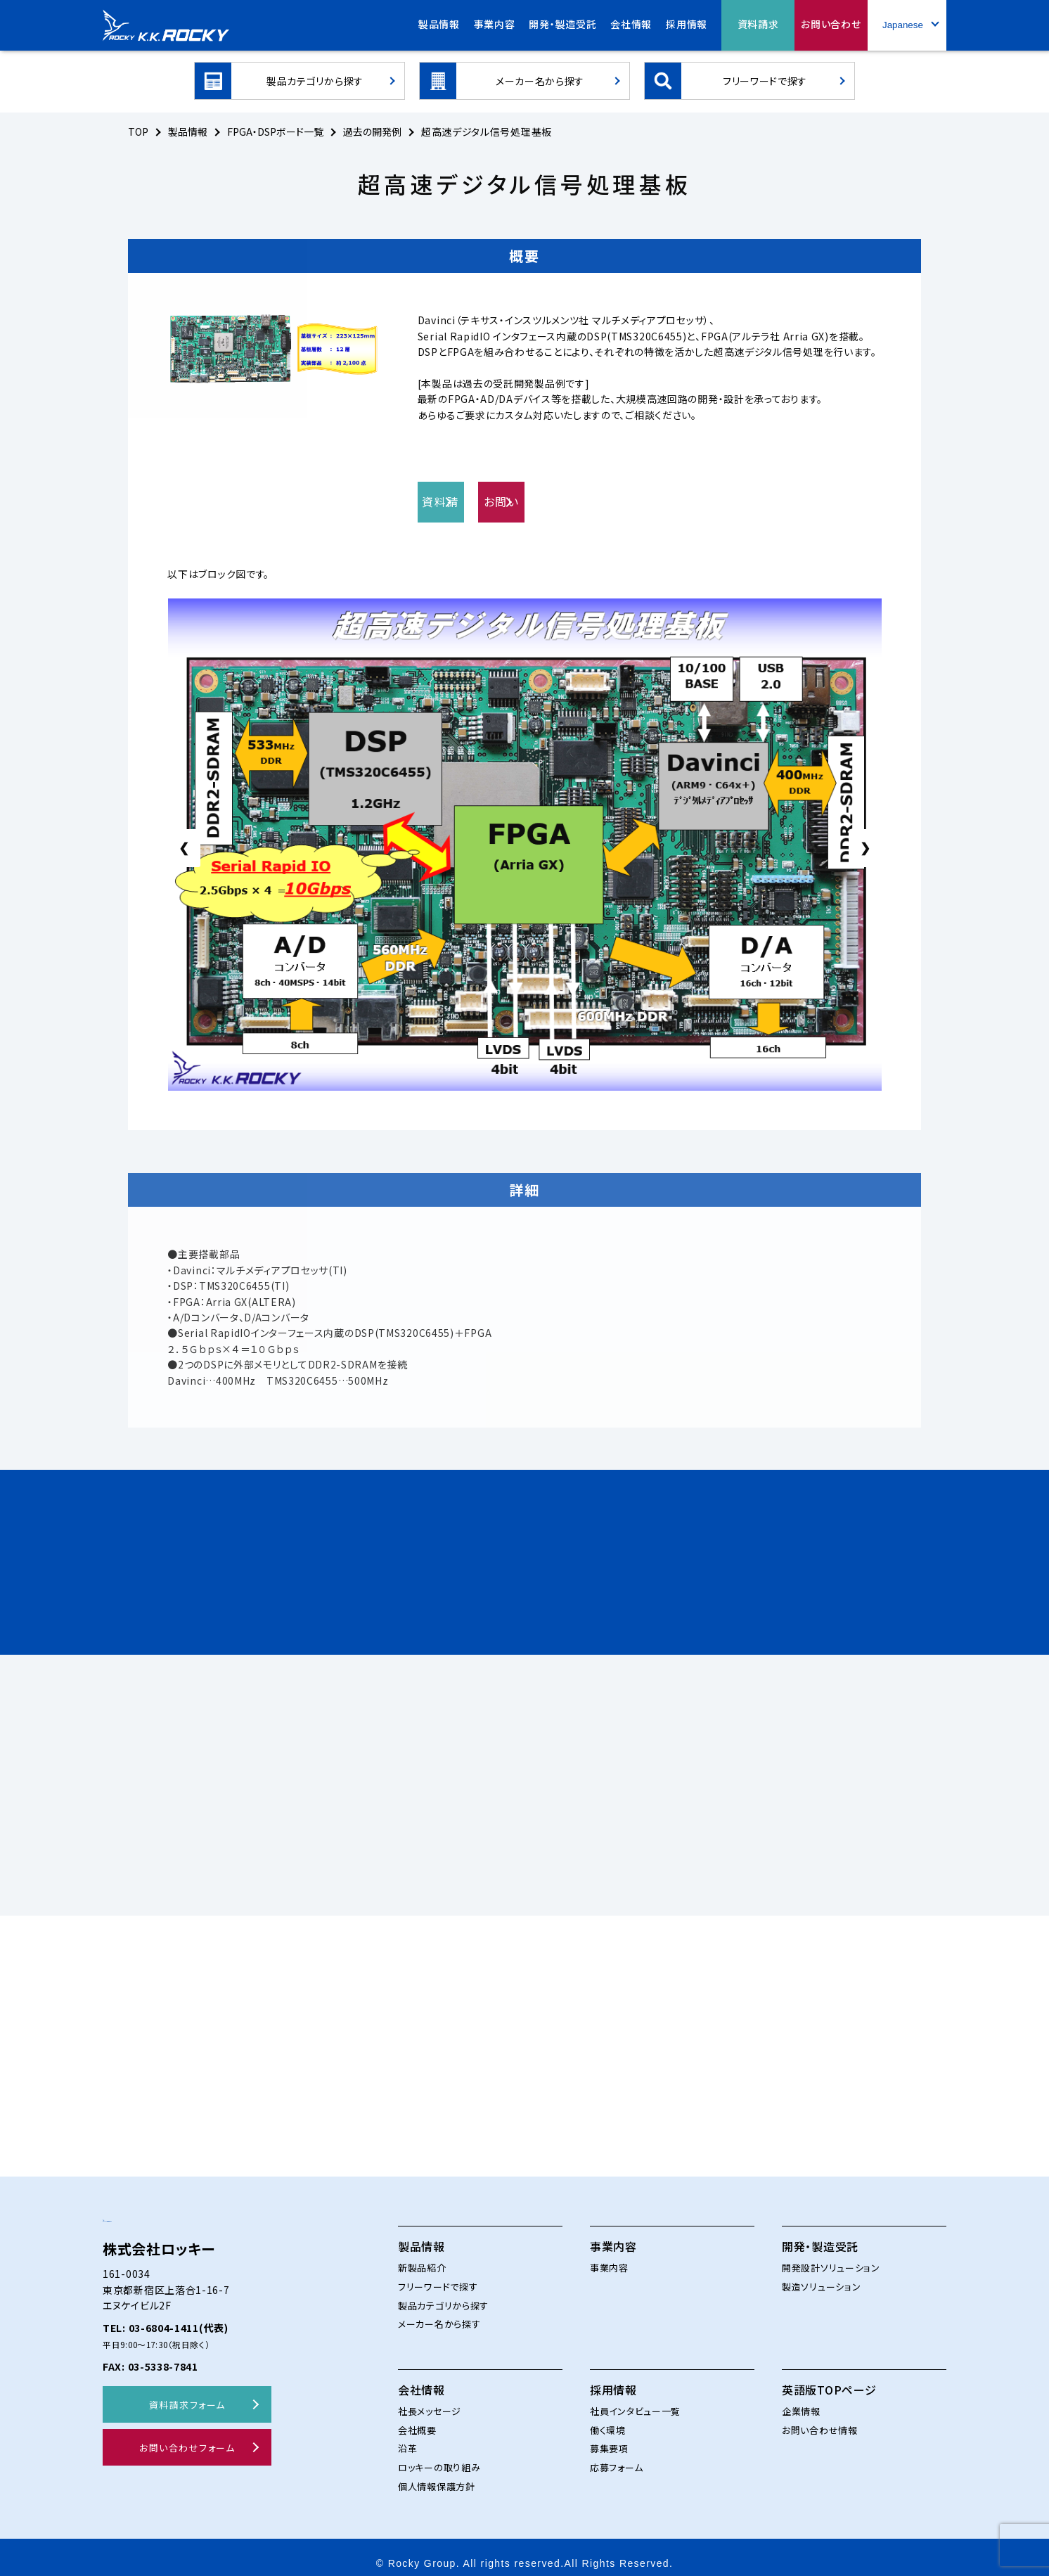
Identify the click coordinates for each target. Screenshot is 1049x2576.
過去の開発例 (382, 131)
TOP (139, 131)
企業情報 (801, 2398)
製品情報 (190, 131)
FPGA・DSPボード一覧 (281, 131)
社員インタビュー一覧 (635, 2398)
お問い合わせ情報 (820, 2417)
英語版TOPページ (829, 2377)
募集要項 (609, 2436)
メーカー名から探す (439, 2312)
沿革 (407, 2436)
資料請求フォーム (187, 2419)
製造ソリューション (821, 2274)
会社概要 (417, 2417)
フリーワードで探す (437, 2274)
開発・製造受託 (820, 2234)
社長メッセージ (429, 2398)
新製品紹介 (422, 2255)
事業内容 (613, 2234)
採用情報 (613, 2377)
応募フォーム (616, 2455)
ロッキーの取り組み (439, 2455)
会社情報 (421, 2377)
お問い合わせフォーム (187, 2463)
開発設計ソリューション (831, 2255)
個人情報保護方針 (436, 2474)
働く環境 (608, 2417)
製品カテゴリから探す (443, 2293)
